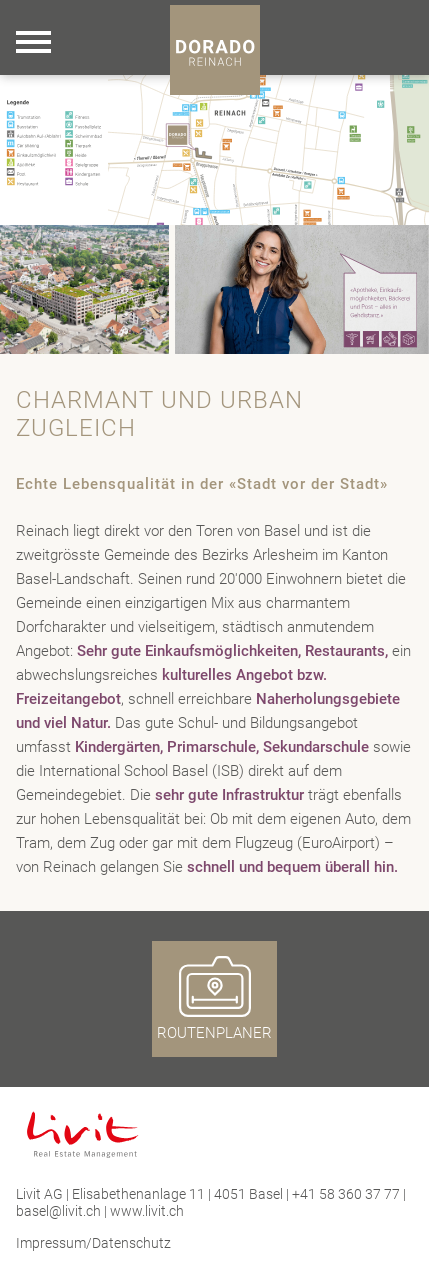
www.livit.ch (147, 1211)
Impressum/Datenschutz (93, 1243)
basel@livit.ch (58, 1211)
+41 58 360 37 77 (346, 1194)
